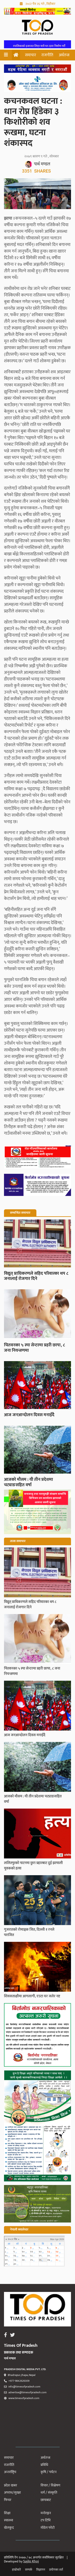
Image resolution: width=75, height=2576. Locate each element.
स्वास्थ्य (8, 2520)
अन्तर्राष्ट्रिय (10, 2472)
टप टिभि (46, 2520)
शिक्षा (7, 2513)
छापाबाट (46, 2500)
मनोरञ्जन (46, 2513)
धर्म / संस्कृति (49, 2493)
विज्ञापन (40, 2569)
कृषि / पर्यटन (49, 2472)
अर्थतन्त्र (64, 55)
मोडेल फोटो (48, 2528)
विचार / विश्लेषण (50, 2485)
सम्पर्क (28, 2569)
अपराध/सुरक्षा (12, 2493)
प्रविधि (44, 2465)
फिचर (7, 2500)
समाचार (30, 55)
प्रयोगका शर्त (56, 2569)
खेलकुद (9, 2528)
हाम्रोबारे (16, 2569)
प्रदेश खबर (10, 2485)
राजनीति (47, 55)
